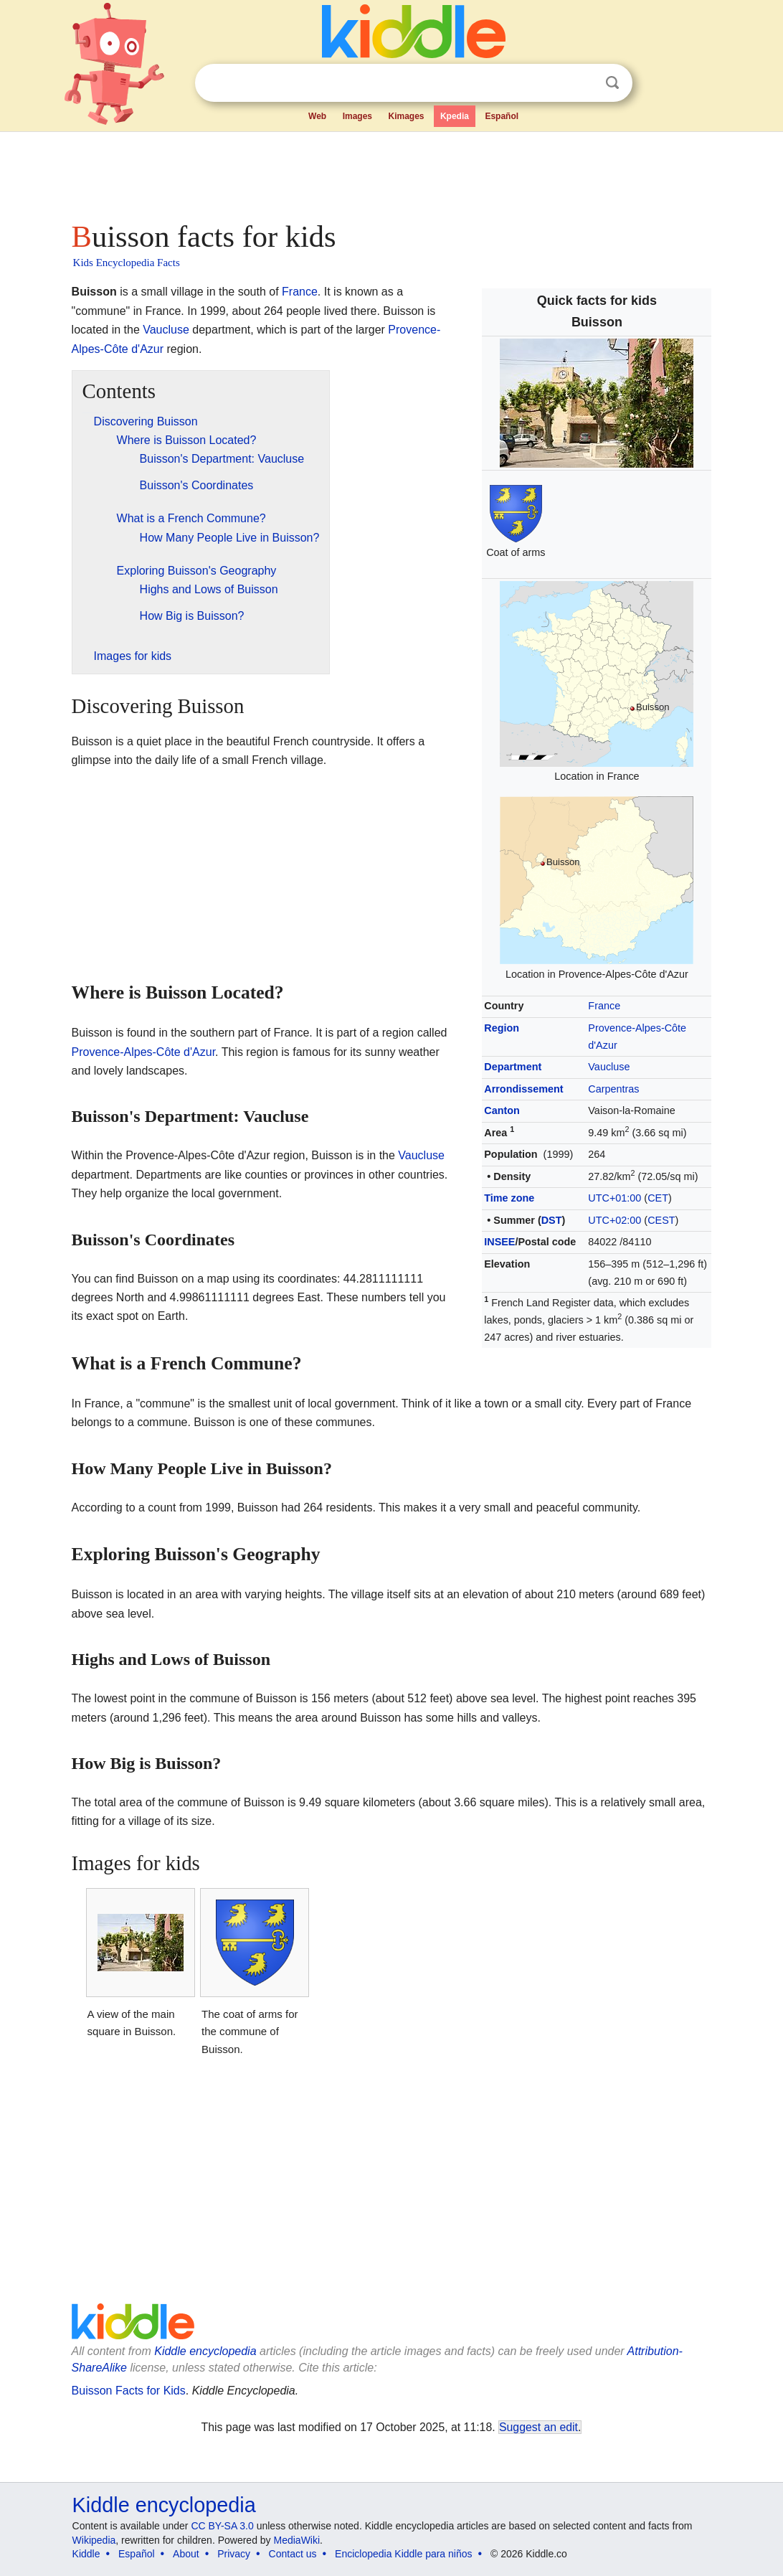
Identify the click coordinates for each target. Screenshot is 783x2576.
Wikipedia (94, 2540)
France (604, 1005)
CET (657, 1198)
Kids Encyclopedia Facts (126, 262)
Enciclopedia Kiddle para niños (403, 2554)
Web (317, 116)
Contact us (293, 2554)
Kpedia (454, 116)
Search (612, 83)
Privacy (233, 2554)
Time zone (509, 1198)
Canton (502, 1110)
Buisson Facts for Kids (129, 2390)
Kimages (406, 116)
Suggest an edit (538, 2427)
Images (357, 116)
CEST (661, 1220)
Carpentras (613, 1089)
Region (501, 1028)
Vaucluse (609, 1066)
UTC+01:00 (614, 1198)
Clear (583, 83)
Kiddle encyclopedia (205, 2351)
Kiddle (86, 2554)
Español (501, 116)
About (186, 2554)
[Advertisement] (391, 172)
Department (512, 1066)
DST (551, 1220)
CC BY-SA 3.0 (222, 2526)
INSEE (499, 1241)
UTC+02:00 (614, 1220)
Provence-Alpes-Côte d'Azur (143, 1052)
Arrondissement (523, 1089)
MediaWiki (297, 2540)
